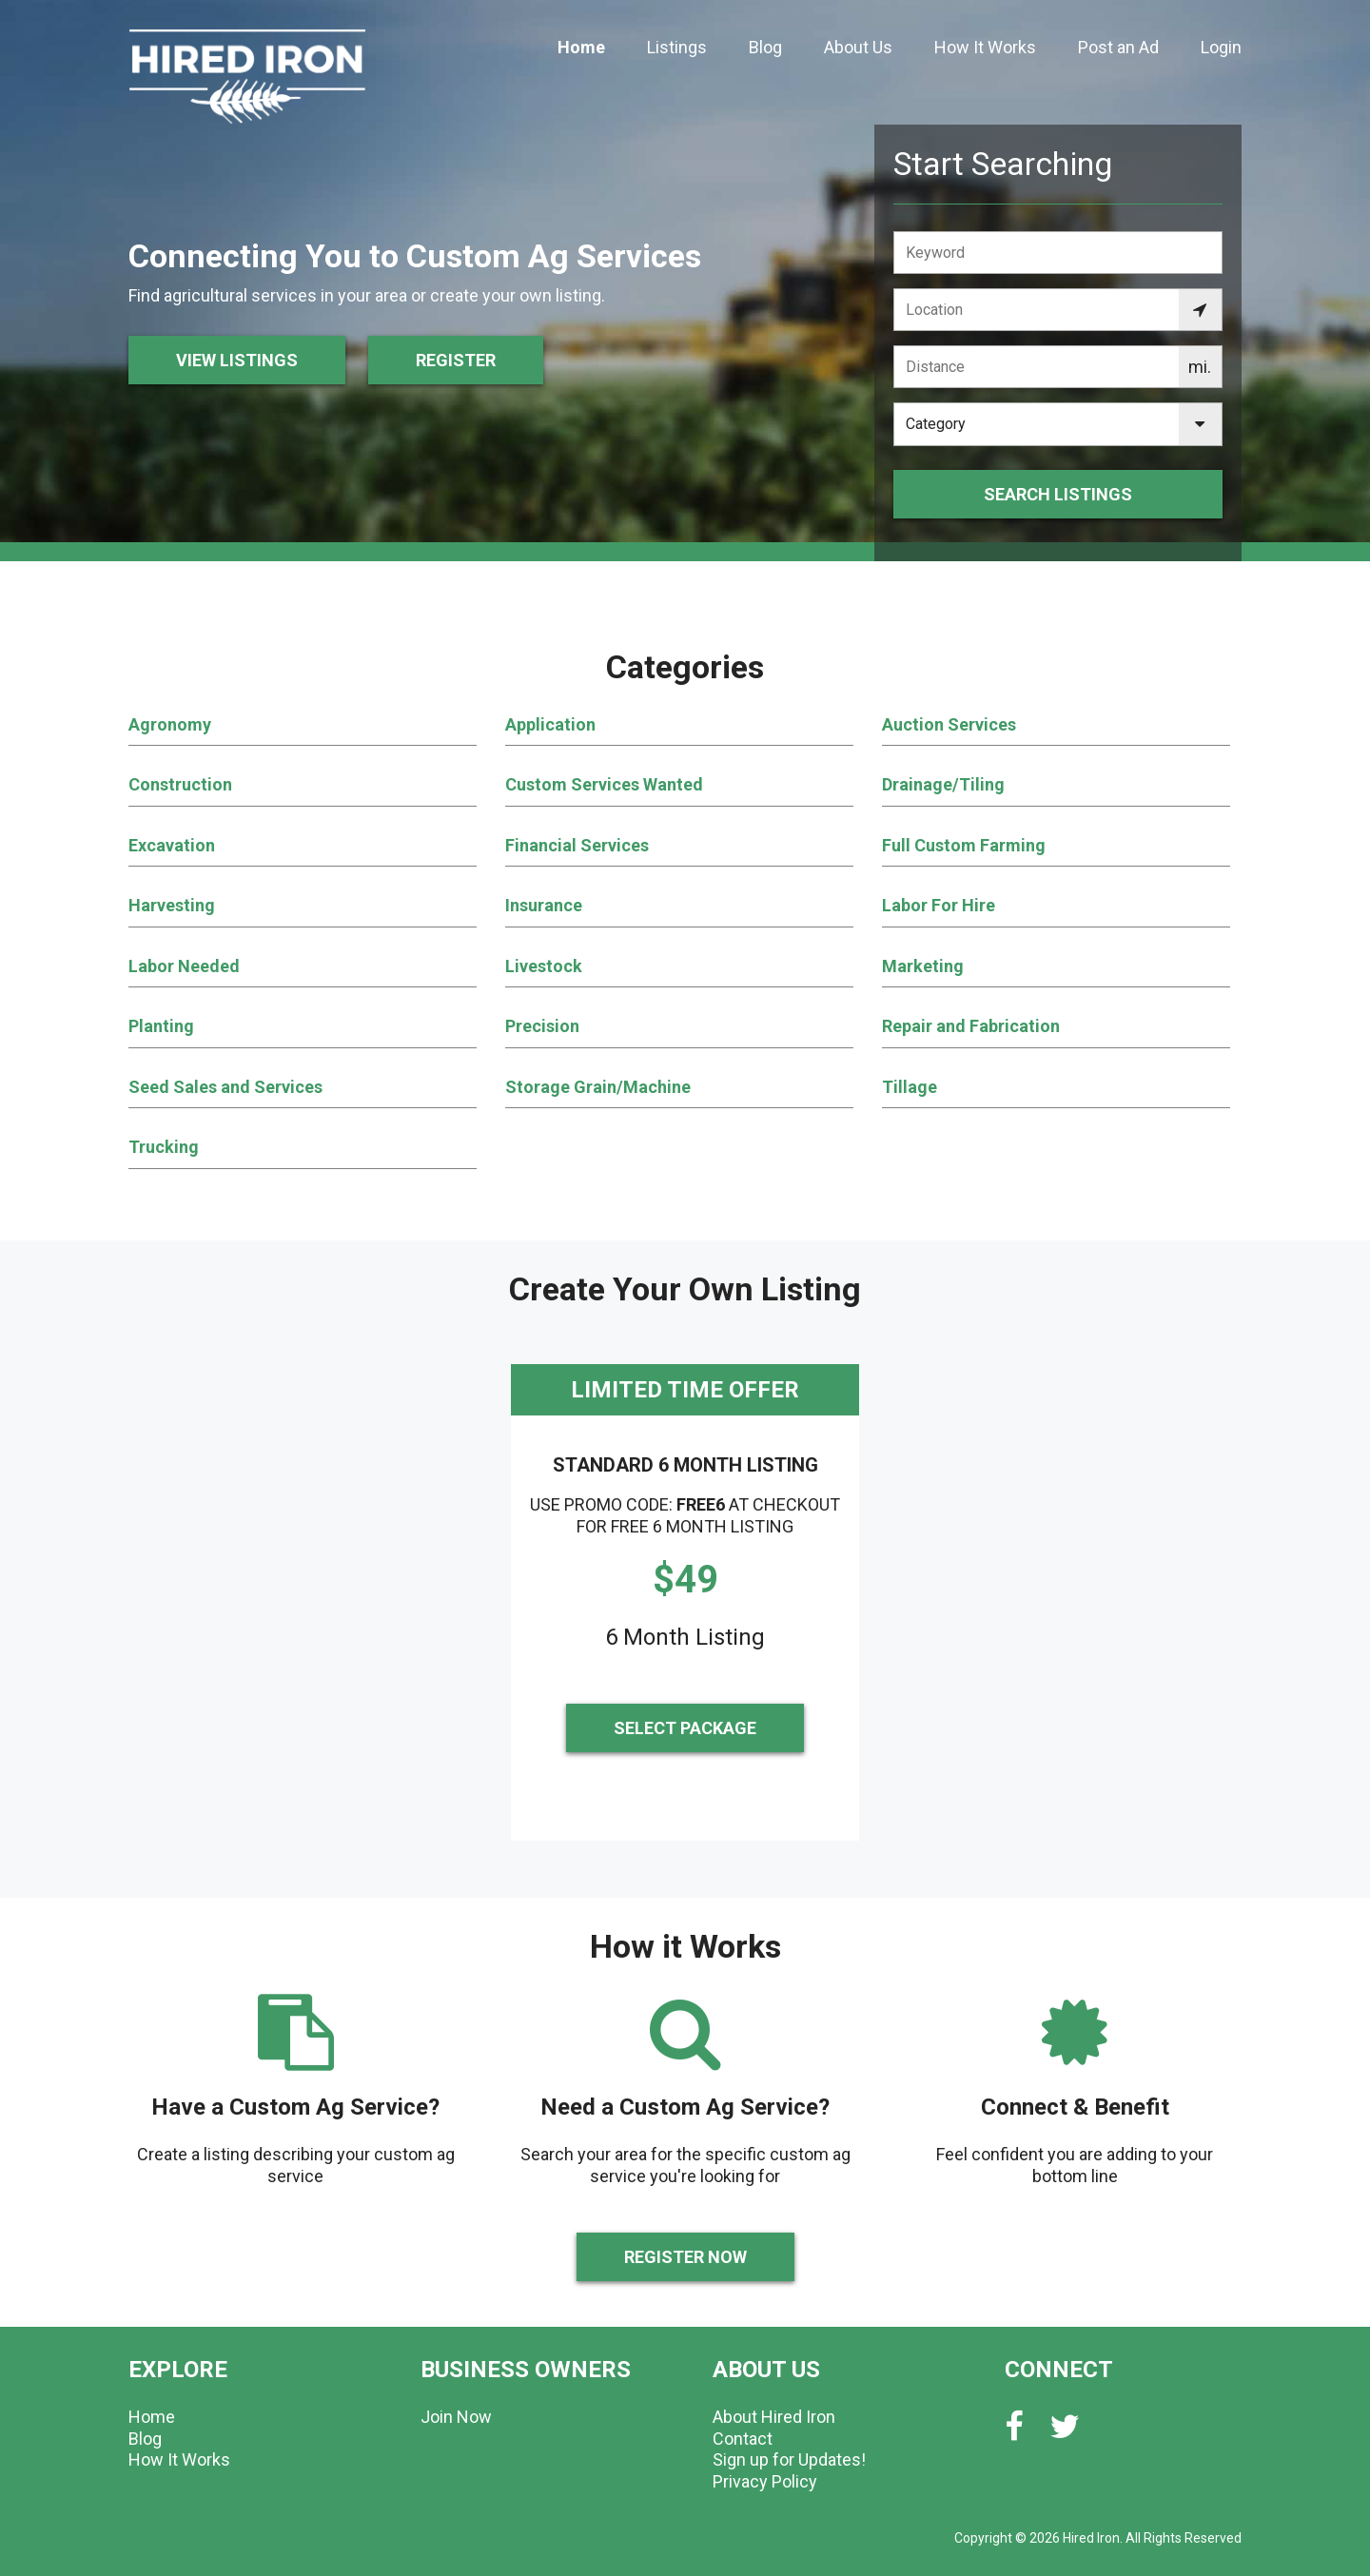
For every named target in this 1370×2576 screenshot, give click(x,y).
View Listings (237, 360)
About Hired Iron (774, 2417)
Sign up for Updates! (789, 2459)
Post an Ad (1118, 47)
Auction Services (949, 724)
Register (456, 360)
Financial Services (577, 845)
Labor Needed (184, 966)
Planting (161, 1026)
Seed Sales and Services (225, 1087)
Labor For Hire (938, 905)
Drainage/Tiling (943, 784)
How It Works (985, 47)
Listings (677, 47)
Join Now (456, 2417)
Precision (542, 1026)
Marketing (923, 966)
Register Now (685, 2257)
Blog (765, 47)
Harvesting (171, 905)
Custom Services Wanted (604, 784)
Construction (180, 784)
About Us (858, 47)
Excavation (171, 845)
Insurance (543, 905)
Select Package (685, 1728)
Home (581, 47)
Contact (743, 2439)
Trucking (163, 1147)
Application (550, 724)
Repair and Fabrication (971, 1026)
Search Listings (1058, 494)
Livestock (543, 966)
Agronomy (169, 724)
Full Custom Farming (964, 845)
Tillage (909, 1087)
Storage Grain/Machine (598, 1087)
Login (1221, 47)
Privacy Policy (765, 2481)
